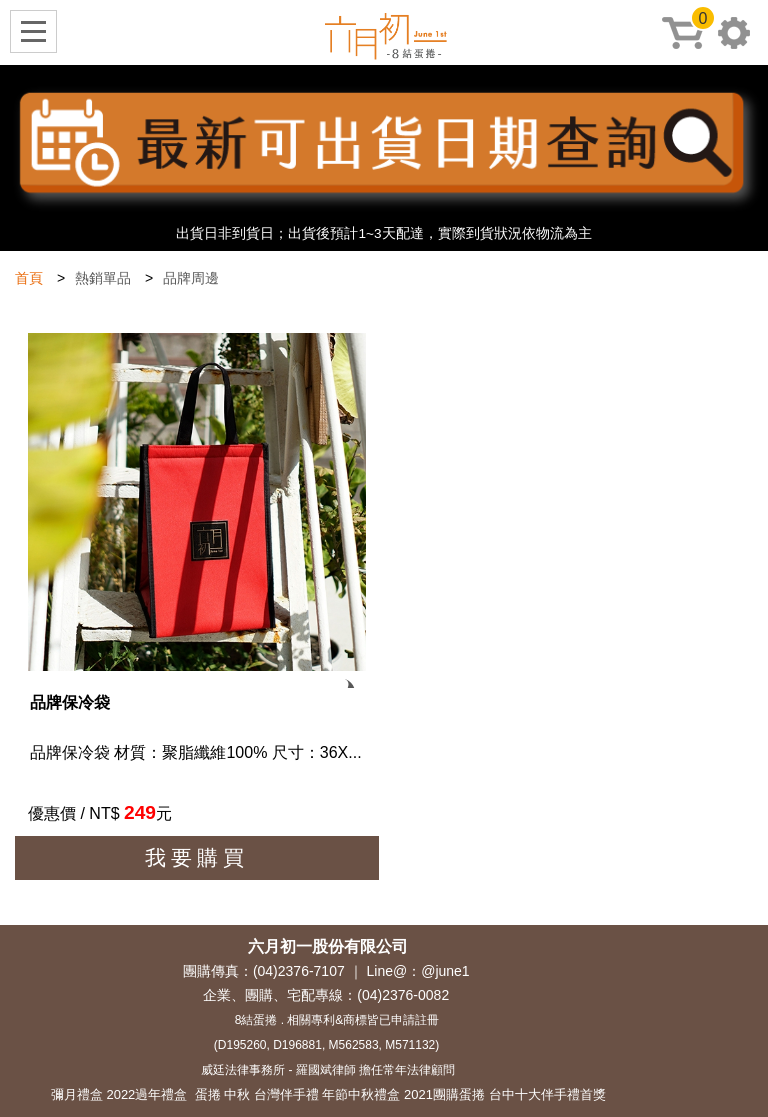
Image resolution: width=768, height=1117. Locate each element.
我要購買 (197, 857)
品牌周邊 (191, 278)
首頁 (29, 278)
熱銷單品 (103, 278)
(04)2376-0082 (403, 995)
